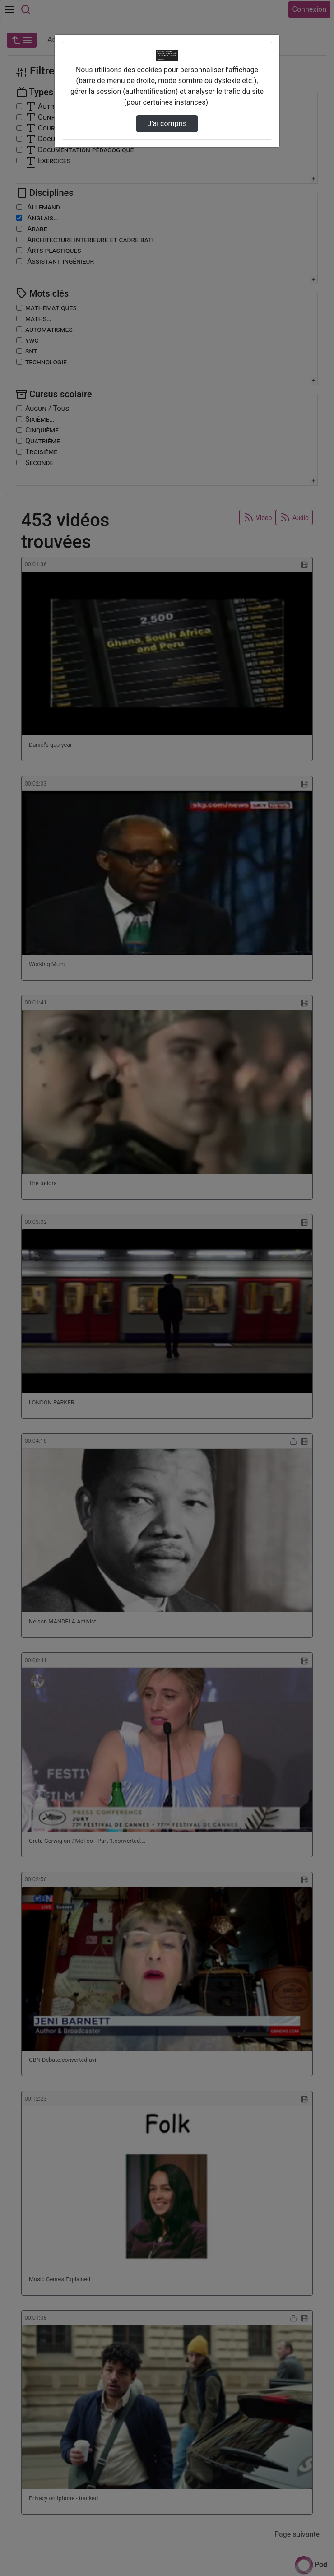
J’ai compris (167, 123)
